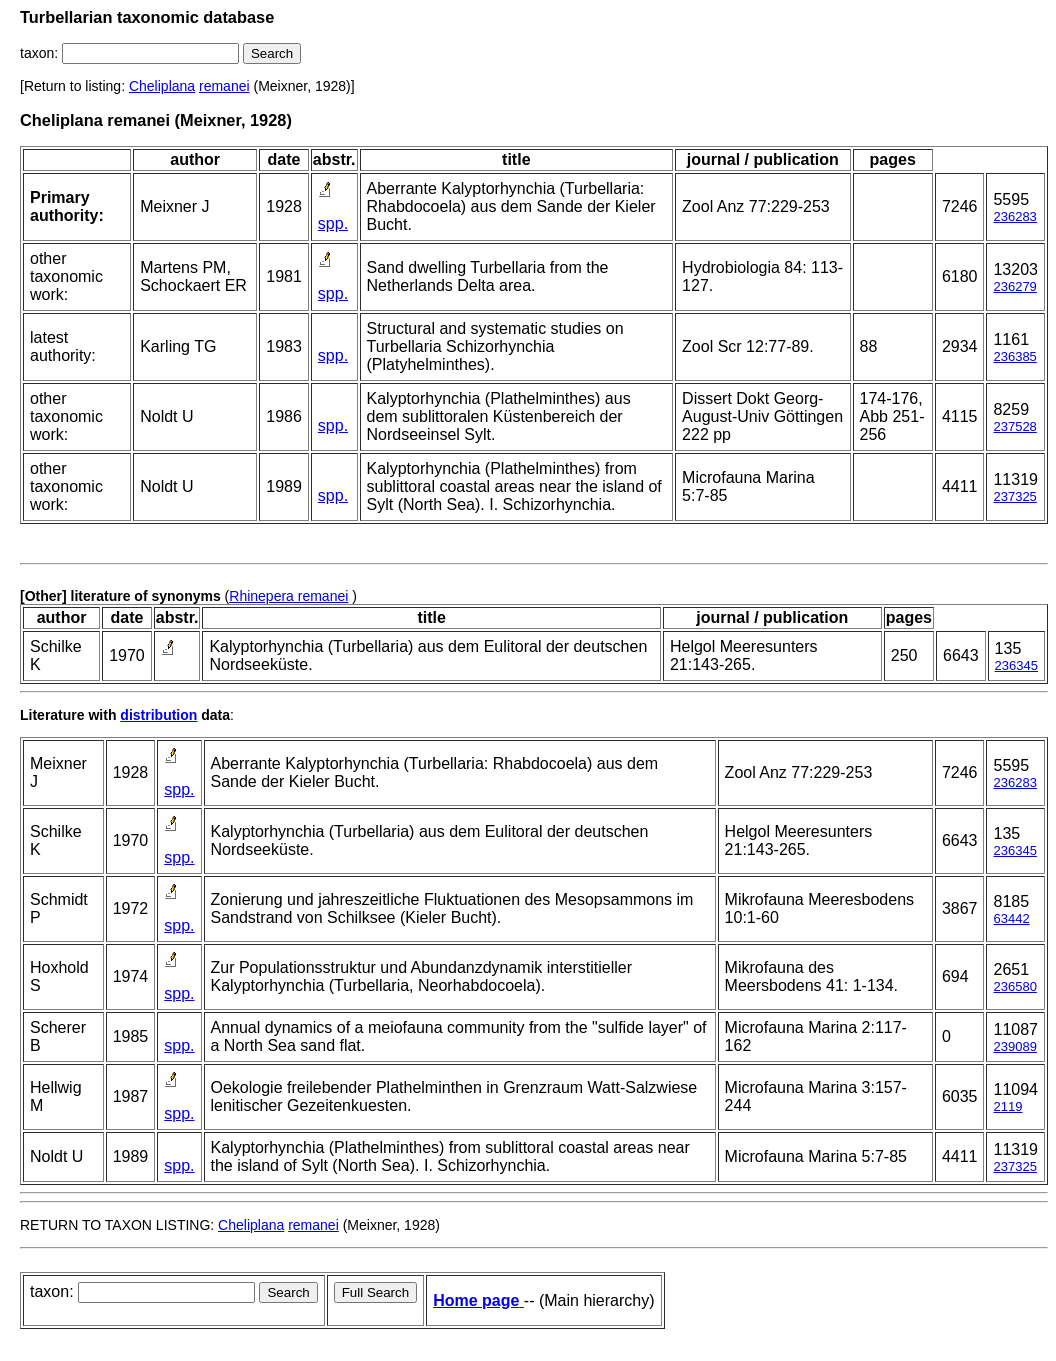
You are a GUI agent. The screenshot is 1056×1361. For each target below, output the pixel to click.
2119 (1007, 1106)
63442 (1011, 918)
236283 (1014, 216)
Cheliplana (162, 86)
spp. (333, 223)
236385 (1014, 356)
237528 (1014, 426)
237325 (1014, 496)
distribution (158, 715)
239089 (1014, 1046)
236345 (1016, 665)
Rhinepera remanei (288, 596)
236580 (1014, 986)
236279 (1014, 286)
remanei (224, 86)
